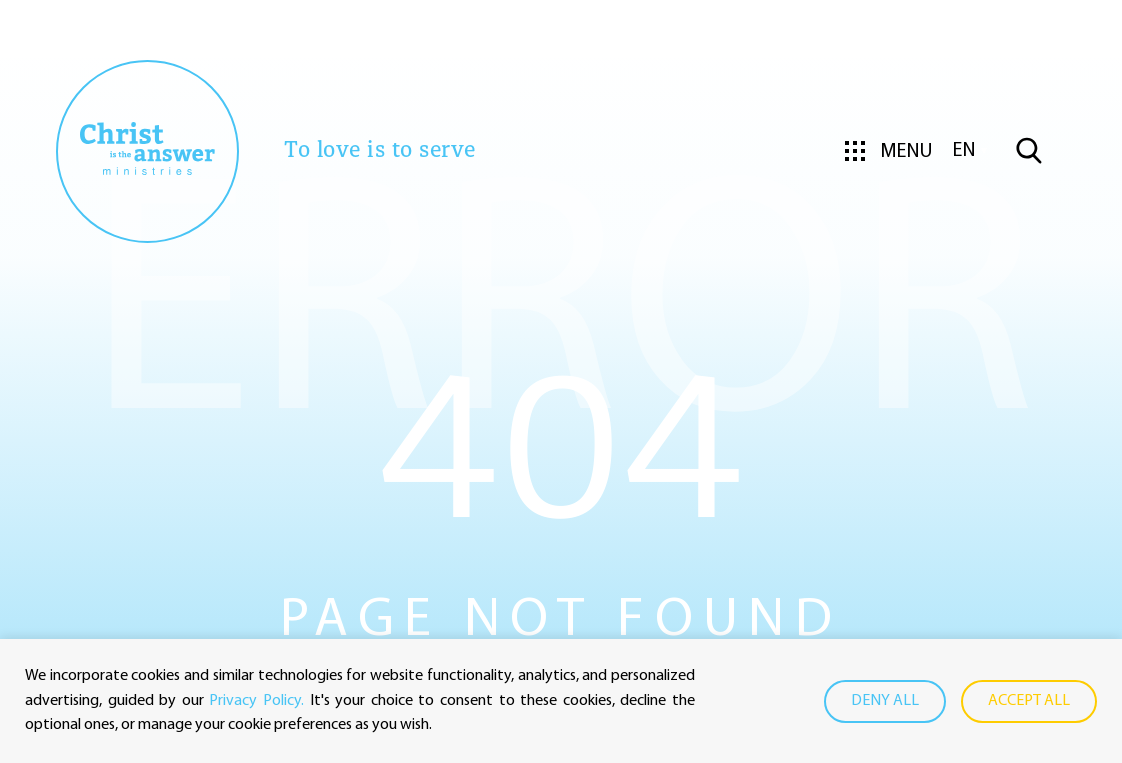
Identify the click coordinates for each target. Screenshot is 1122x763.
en (964, 151)
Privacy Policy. (256, 701)
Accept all (1029, 701)
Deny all (885, 701)
